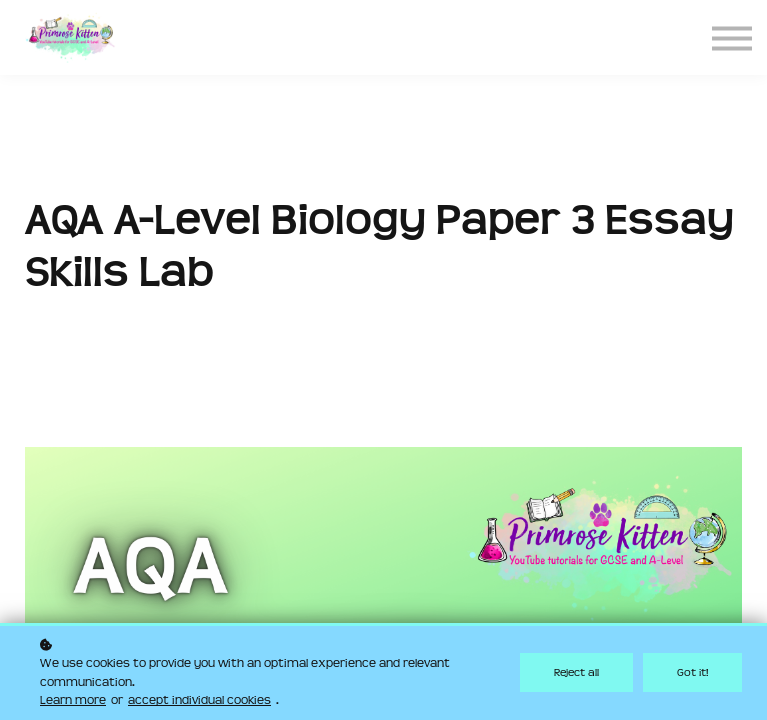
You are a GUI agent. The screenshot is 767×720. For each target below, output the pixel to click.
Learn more (73, 700)
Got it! (692, 672)
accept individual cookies (199, 700)
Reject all (576, 672)
